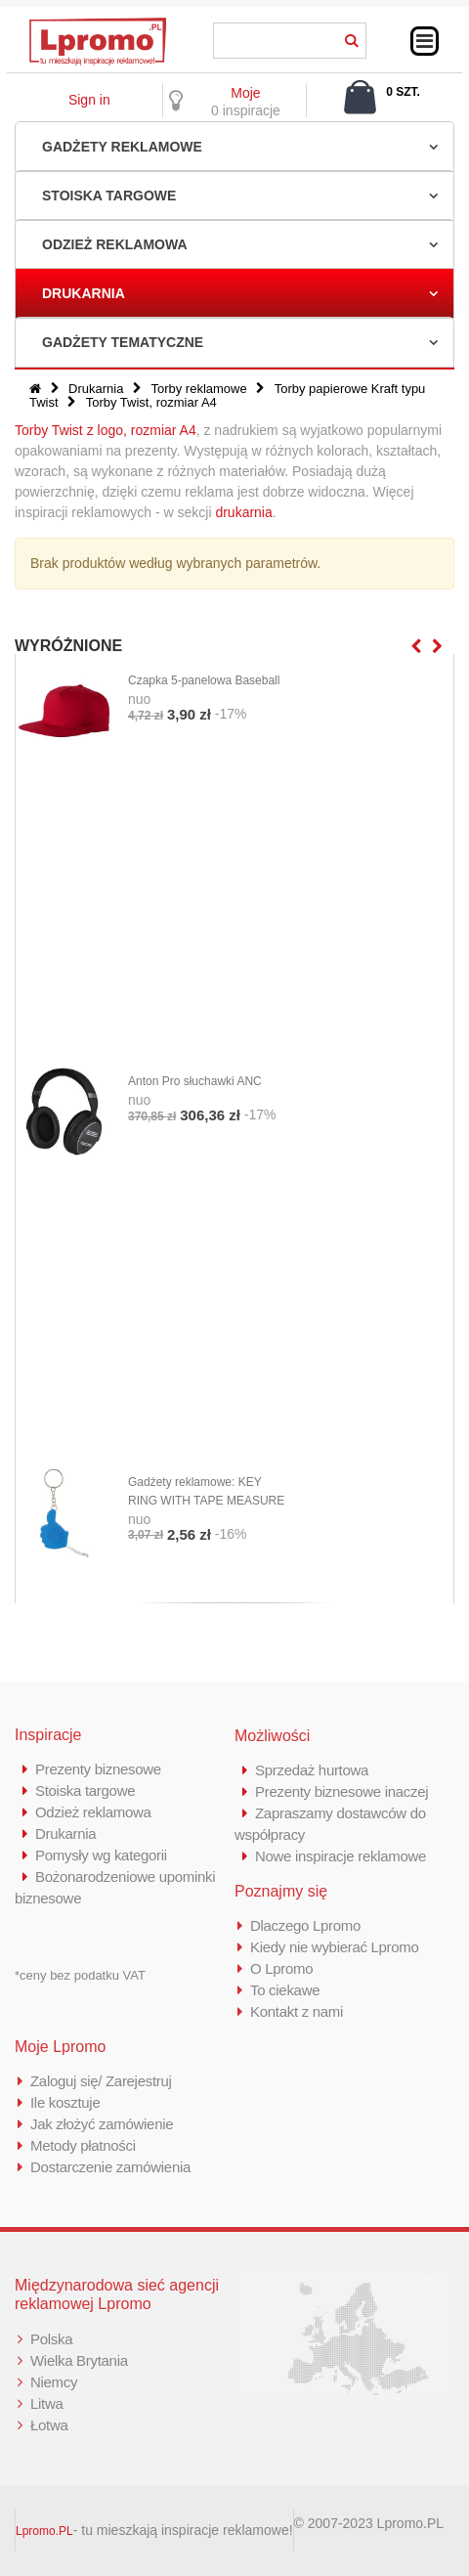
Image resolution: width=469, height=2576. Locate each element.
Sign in (89, 100)
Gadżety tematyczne (122, 342)
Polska (51, 2339)
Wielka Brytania (79, 2360)
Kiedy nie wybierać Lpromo (334, 1947)
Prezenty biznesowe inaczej (341, 1791)
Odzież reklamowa (115, 244)
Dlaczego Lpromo (305, 1925)
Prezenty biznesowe (98, 1769)
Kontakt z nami (296, 2011)
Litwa (47, 2403)
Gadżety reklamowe (122, 146)
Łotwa (49, 2425)
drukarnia (243, 512)
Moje (245, 93)
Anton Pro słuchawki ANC (195, 1081)
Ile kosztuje (65, 2102)
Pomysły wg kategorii (101, 1855)
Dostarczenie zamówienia (110, 2167)
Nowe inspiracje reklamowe (340, 1856)
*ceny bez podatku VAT (80, 1975)
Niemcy (53, 2382)
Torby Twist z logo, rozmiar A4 (105, 430)
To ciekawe (285, 1990)
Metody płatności (83, 2145)
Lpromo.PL (44, 2531)
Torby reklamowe (198, 388)
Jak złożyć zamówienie (101, 2124)
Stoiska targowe (109, 195)
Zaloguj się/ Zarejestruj (101, 2081)
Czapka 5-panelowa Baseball (203, 680)
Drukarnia (83, 293)
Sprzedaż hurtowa (311, 1770)
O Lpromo (281, 1968)
